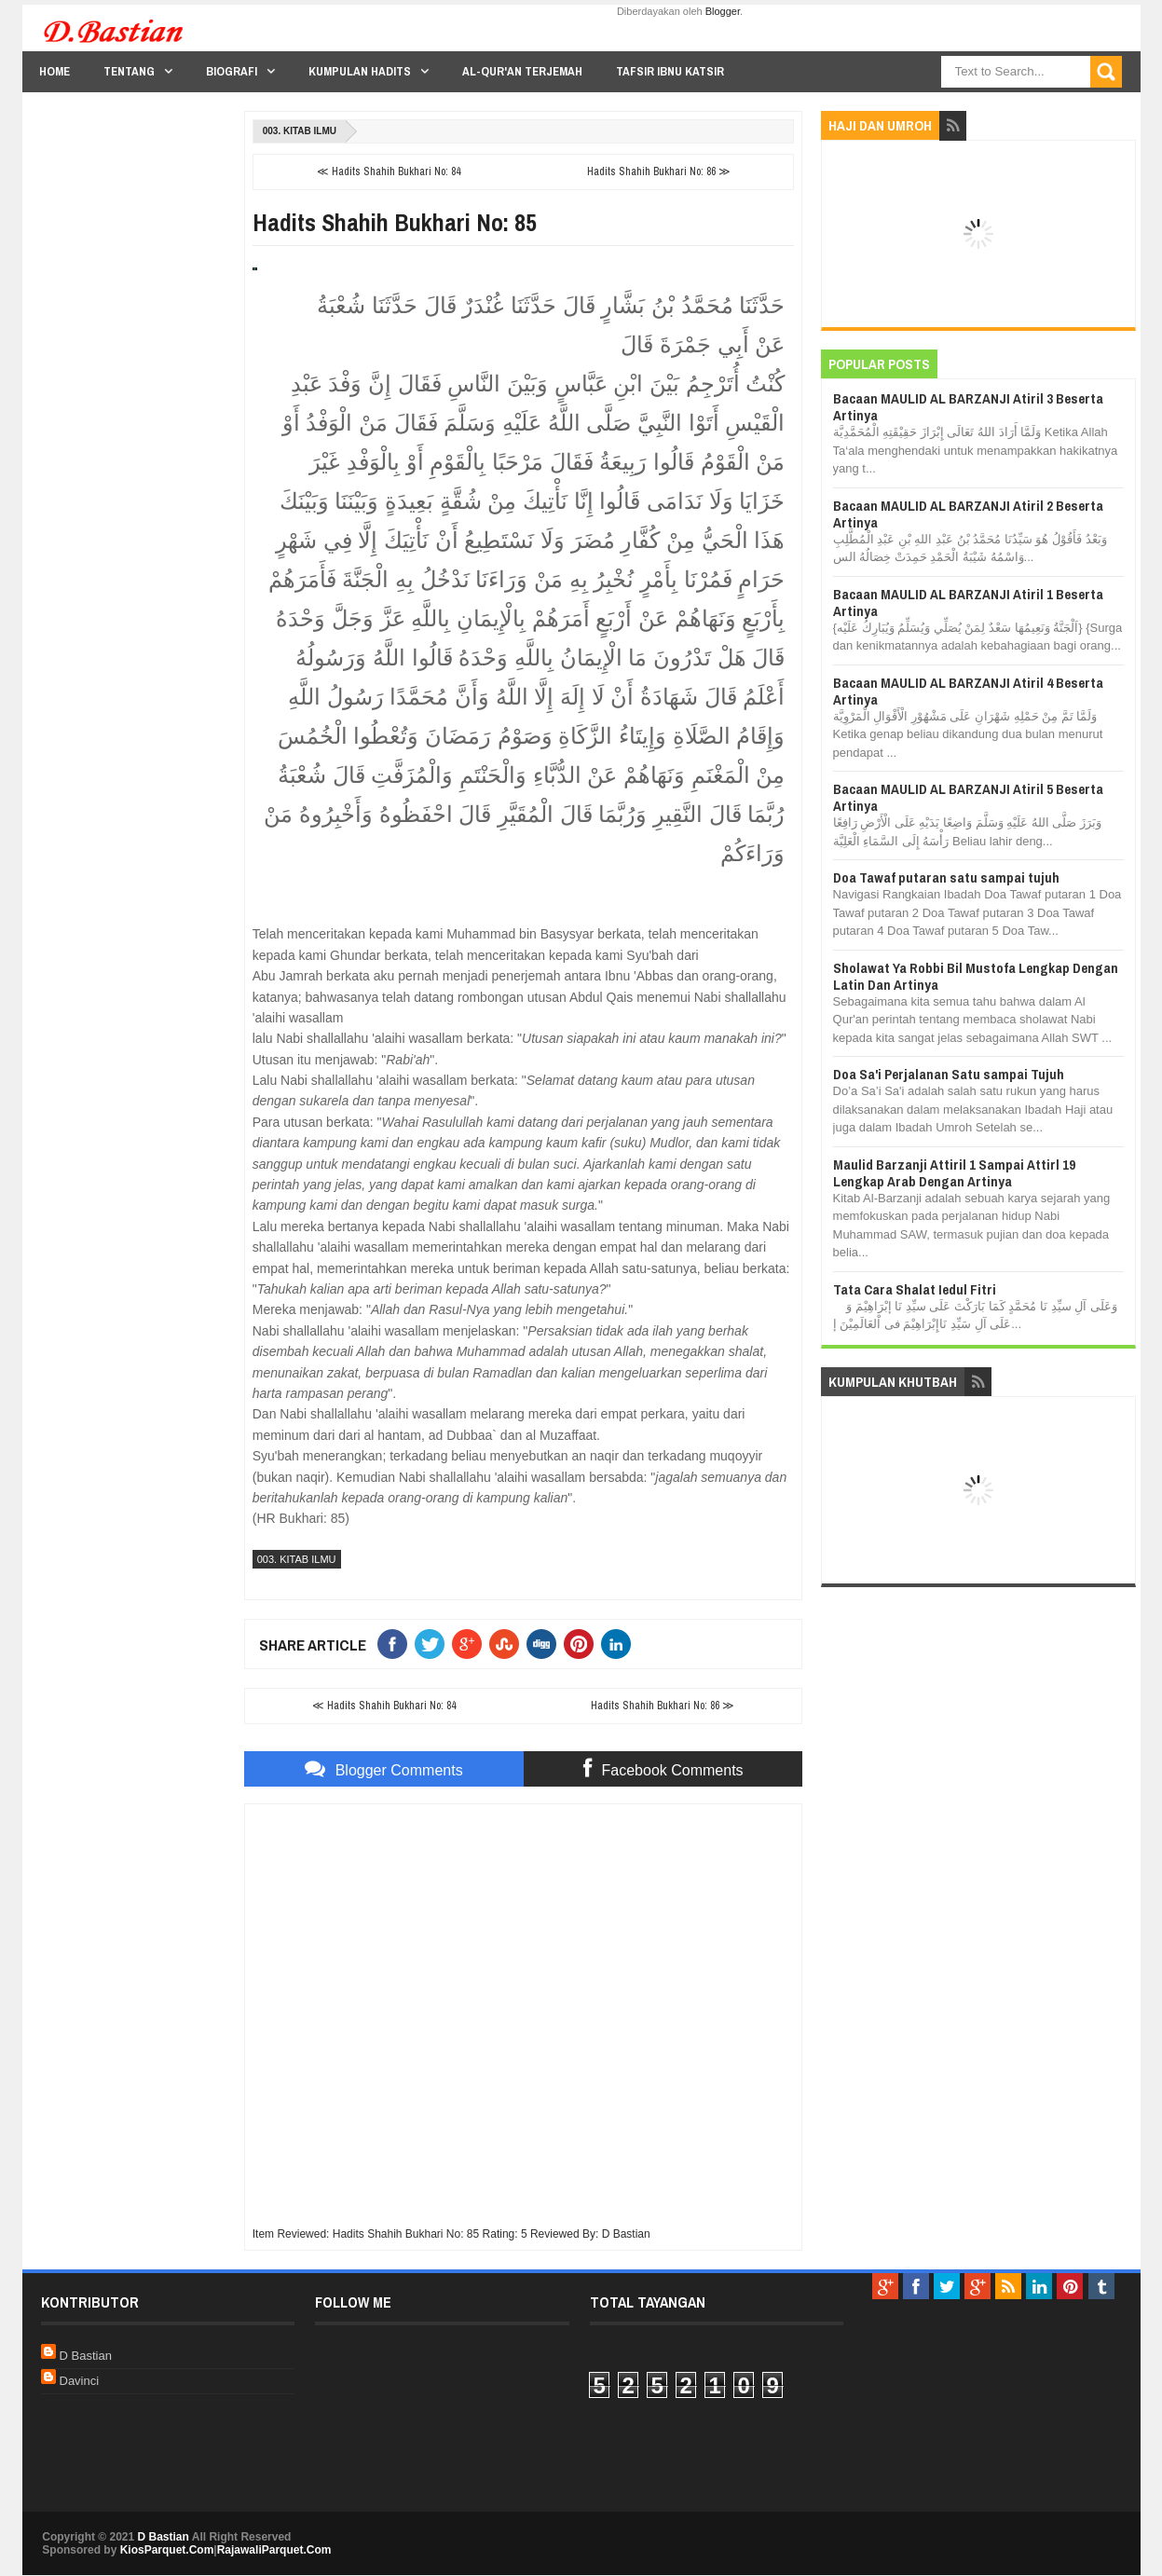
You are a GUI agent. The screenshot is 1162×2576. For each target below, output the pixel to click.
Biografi (231, 71)
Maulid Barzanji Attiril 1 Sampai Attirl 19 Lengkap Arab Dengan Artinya (954, 1173)
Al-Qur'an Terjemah (522, 71)
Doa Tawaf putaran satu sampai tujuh (946, 877)
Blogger (722, 11)
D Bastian (86, 2356)
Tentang (129, 71)
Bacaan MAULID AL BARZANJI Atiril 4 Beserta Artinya (968, 691)
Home (54, 71)
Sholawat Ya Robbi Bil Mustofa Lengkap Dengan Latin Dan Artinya (975, 976)
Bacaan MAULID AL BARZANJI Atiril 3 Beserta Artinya (968, 407)
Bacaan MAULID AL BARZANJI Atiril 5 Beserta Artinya (968, 797)
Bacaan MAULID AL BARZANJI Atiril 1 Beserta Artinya (968, 602)
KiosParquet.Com (167, 2549)
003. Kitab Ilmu (299, 131)
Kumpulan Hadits (359, 71)
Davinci (80, 2381)
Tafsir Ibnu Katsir (670, 71)
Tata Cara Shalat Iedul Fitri (914, 1289)
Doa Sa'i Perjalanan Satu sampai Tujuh (948, 1074)
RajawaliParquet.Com (274, 2549)
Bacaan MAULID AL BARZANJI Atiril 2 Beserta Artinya (968, 514)
